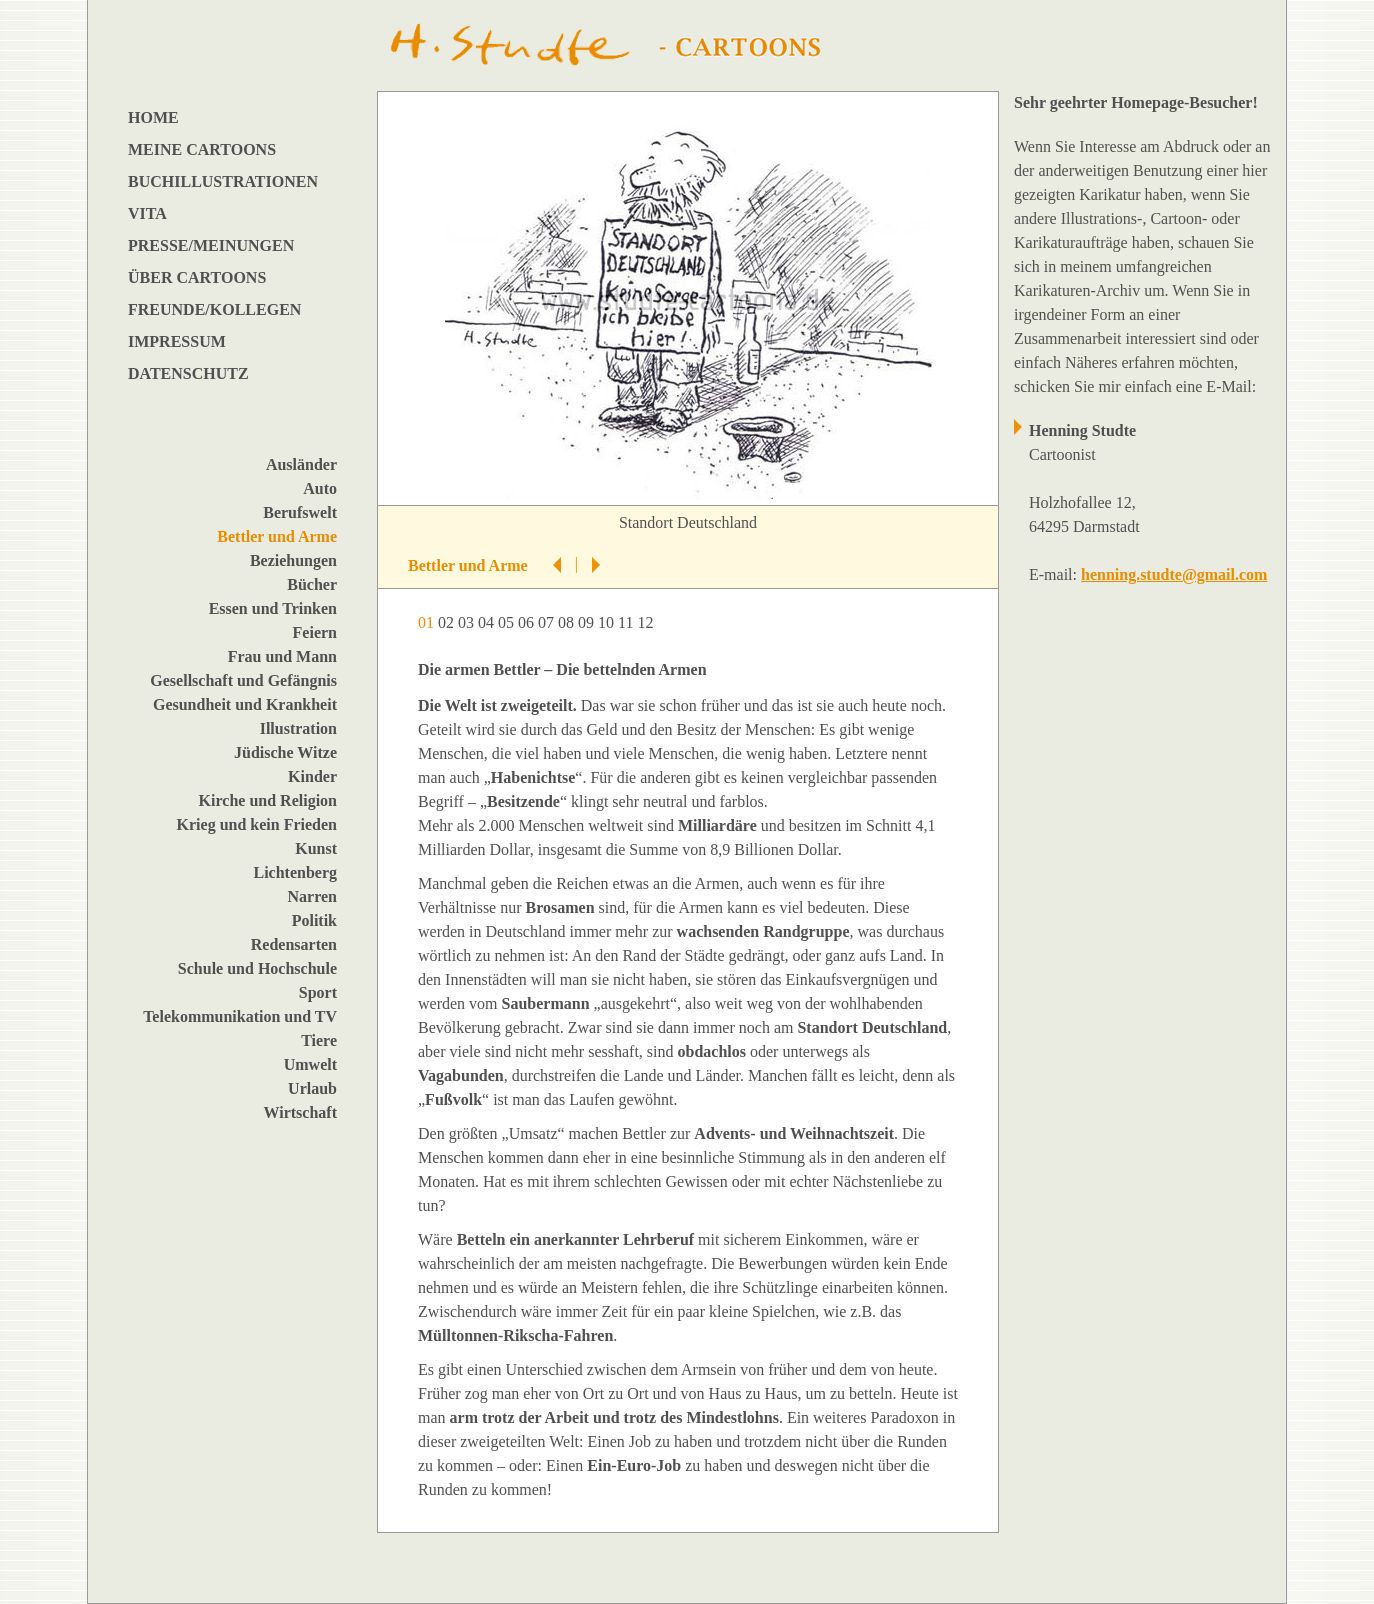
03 (468, 622)
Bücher (312, 584)
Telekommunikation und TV (240, 1016)
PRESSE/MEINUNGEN (211, 245)
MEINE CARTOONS (202, 149)
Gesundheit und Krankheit (245, 704)
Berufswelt (300, 512)
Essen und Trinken (273, 608)
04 (488, 622)
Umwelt (310, 1064)
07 (548, 622)
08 (568, 622)
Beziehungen (293, 560)
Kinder (312, 776)
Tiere (319, 1040)
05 (508, 622)
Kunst (316, 848)
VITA (147, 213)
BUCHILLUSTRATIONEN (223, 181)
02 (448, 622)
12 (647, 622)
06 (528, 622)
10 (608, 622)
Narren (312, 896)
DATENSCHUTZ (188, 373)
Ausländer (301, 464)
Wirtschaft (300, 1112)
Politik (314, 920)
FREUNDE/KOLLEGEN (214, 309)
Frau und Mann (282, 656)
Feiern (315, 632)
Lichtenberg (295, 872)
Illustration (298, 728)
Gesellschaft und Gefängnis (243, 680)
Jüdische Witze (285, 752)
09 (588, 622)
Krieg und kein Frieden (257, 824)
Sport (318, 992)
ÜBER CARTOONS (197, 277)
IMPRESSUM (177, 341)
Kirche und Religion (268, 800)
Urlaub (312, 1088)
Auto (320, 488)
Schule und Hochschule (257, 968)
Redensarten (294, 944)
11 (627, 622)
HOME (153, 117)
